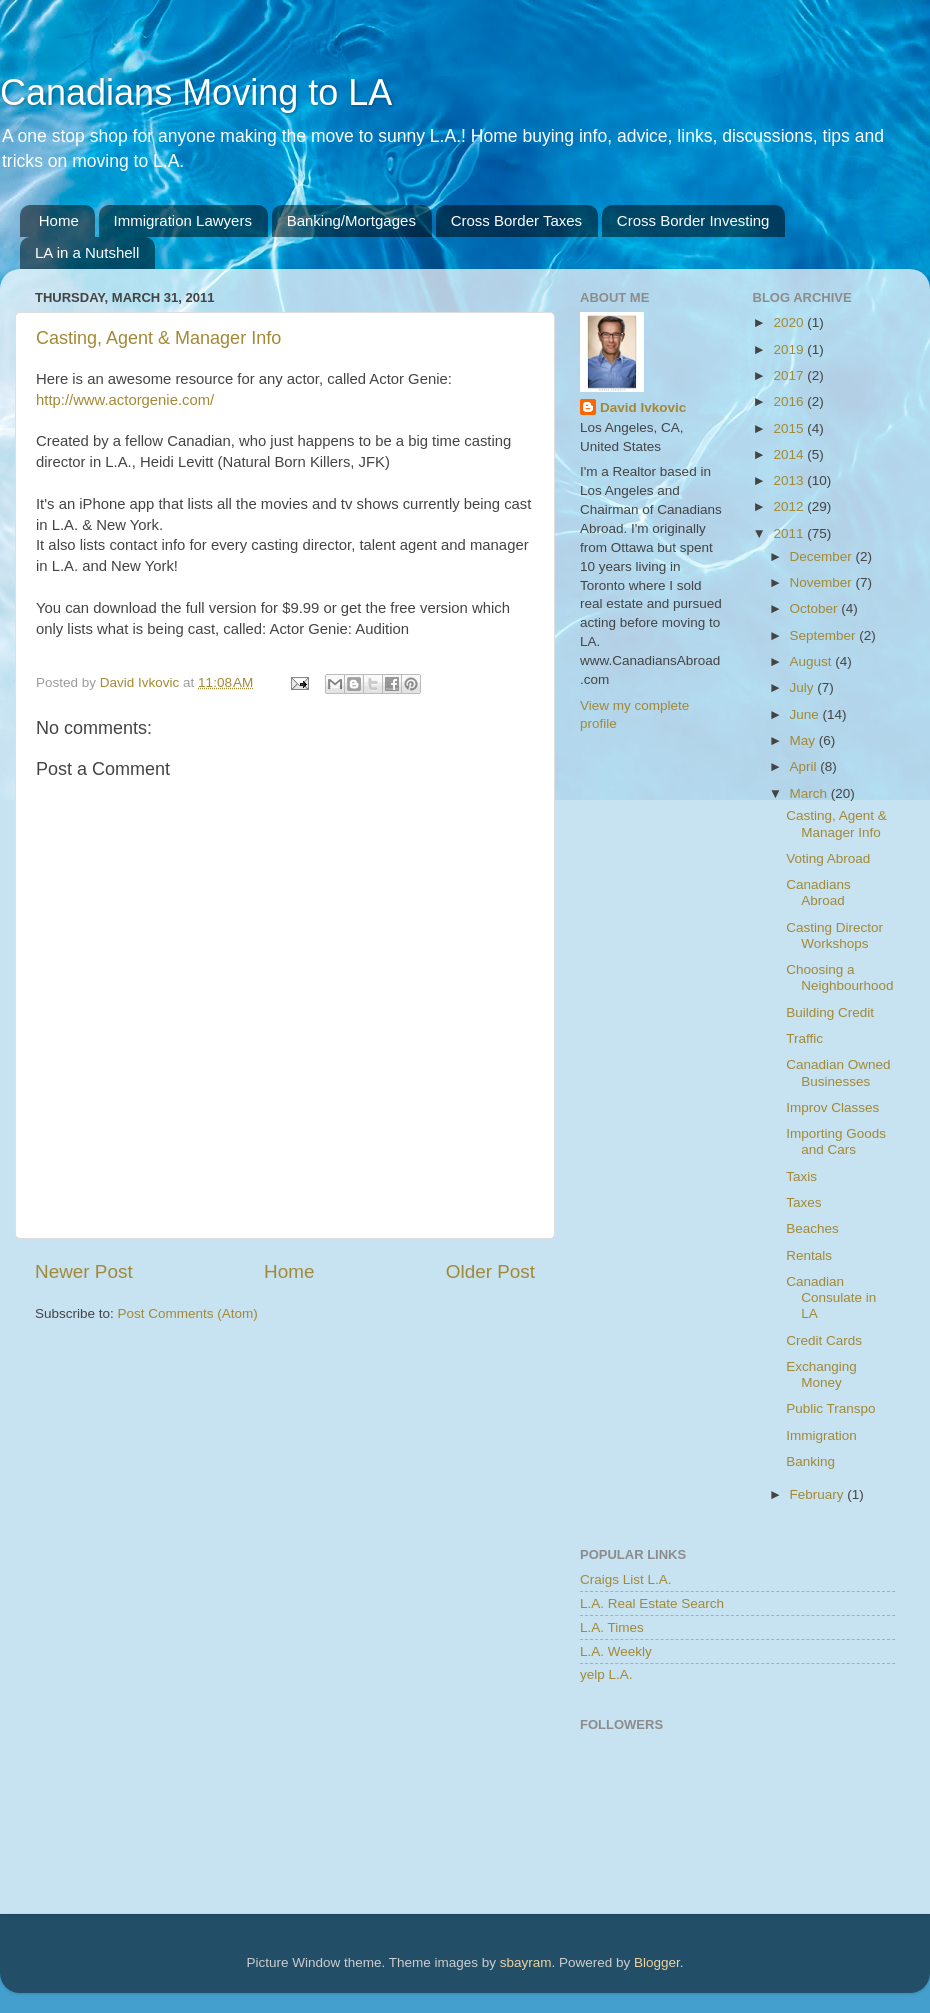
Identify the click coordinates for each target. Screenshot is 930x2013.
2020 (790, 322)
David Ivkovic (643, 407)
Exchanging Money (821, 1374)
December (823, 556)
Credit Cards (824, 1340)
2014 (790, 454)
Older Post (490, 1271)
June (806, 714)
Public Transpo (830, 1408)
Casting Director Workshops (834, 935)
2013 (790, 480)
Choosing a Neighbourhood (839, 977)
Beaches (812, 1228)
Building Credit (830, 1012)
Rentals (809, 1255)
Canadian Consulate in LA (831, 1297)
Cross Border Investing (693, 220)
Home (59, 220)
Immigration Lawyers (183, 220)
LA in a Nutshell (87, 252)
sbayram (526, 1962)
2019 (790, 349)
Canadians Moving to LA (196, 92)
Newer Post (84, 1271)
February (819, 1494)
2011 (790, 533)
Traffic (804, 1038)
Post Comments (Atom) (188, 1313)
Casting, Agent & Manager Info (158, 338)
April (805, 766)
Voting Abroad (828, 858)
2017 (790, 375)
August (813, 661)
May (804, 740)
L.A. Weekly (616, 1651)
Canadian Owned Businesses (838, 1072)
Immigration (821, 1435)
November (823, 582)
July (804, 687)
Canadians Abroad (818, 892)
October (816, 608)
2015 (790, 428)
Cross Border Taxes (516, 220)
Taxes (803, 1202)
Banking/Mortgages (351, 220)
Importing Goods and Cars (836, 1141)
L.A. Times (612, 1627)
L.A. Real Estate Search (652, 1603)
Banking (810, 1461)
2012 (790, 506)
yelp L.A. (606, 1674)
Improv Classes (832, 1107)
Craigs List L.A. (626, 1579)
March (810, 793)
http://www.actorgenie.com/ (125, 400)
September (825, 635)
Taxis (801, 1176)
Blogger (657, 1962)
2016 (790, 401)
